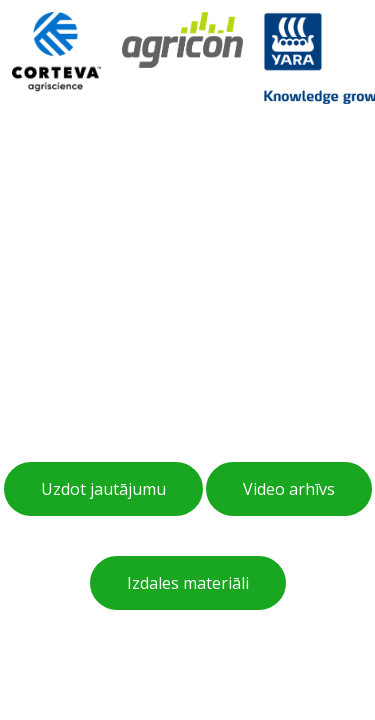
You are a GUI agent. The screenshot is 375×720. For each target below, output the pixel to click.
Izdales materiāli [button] (188, 583)
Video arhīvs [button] (289, 489)
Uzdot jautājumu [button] (103, 489)
